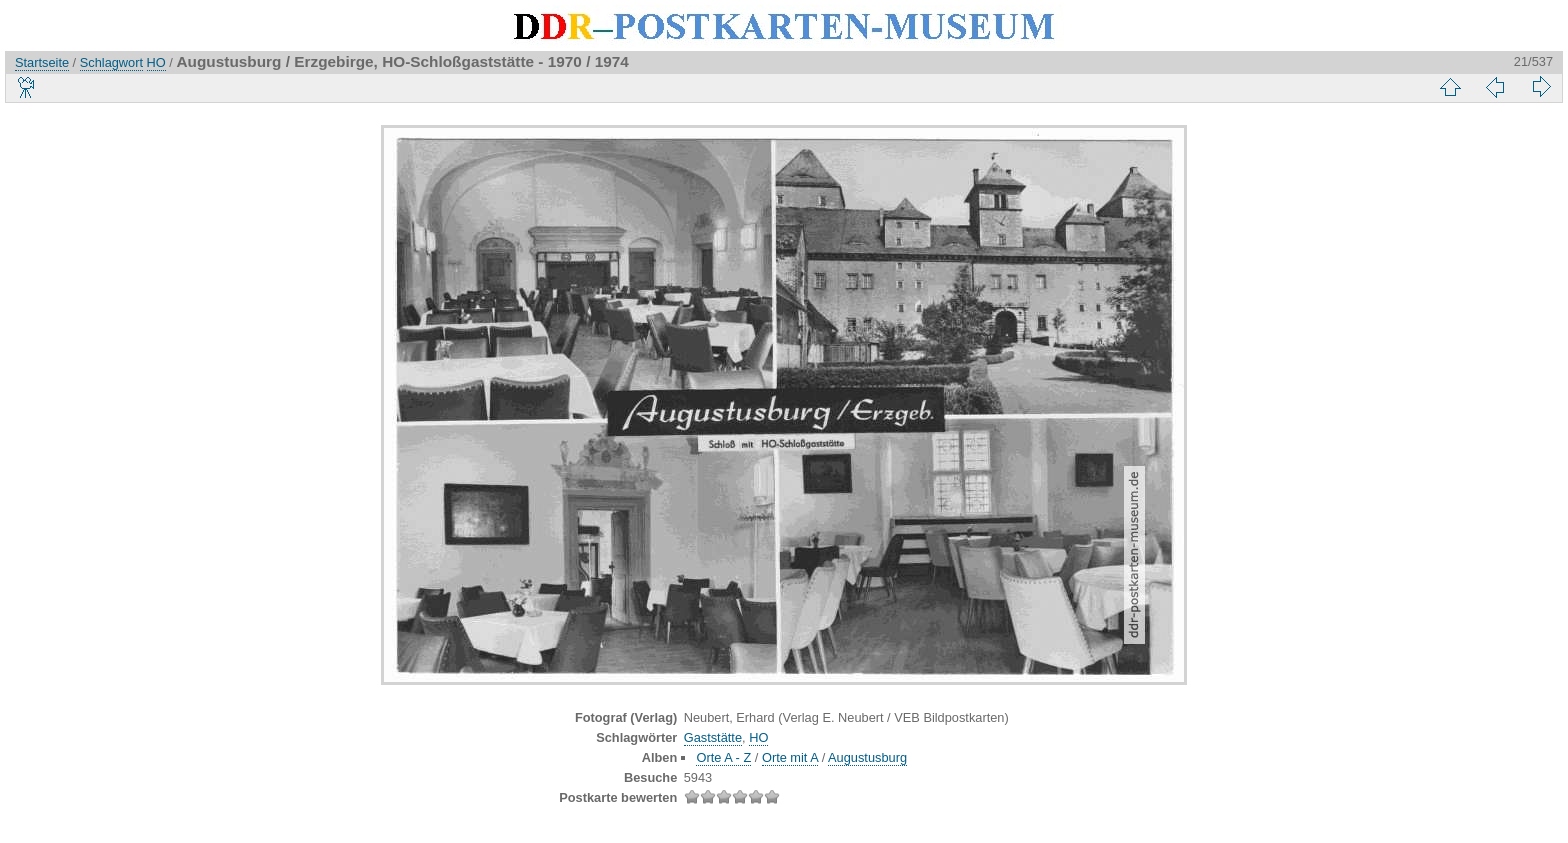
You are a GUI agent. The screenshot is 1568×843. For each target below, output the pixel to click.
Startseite (42, 62)
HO (156, 62)
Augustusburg (867, 757)
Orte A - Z (723, 757)
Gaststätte (713, 737)
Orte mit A (790, 757)
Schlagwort (111, 62)
